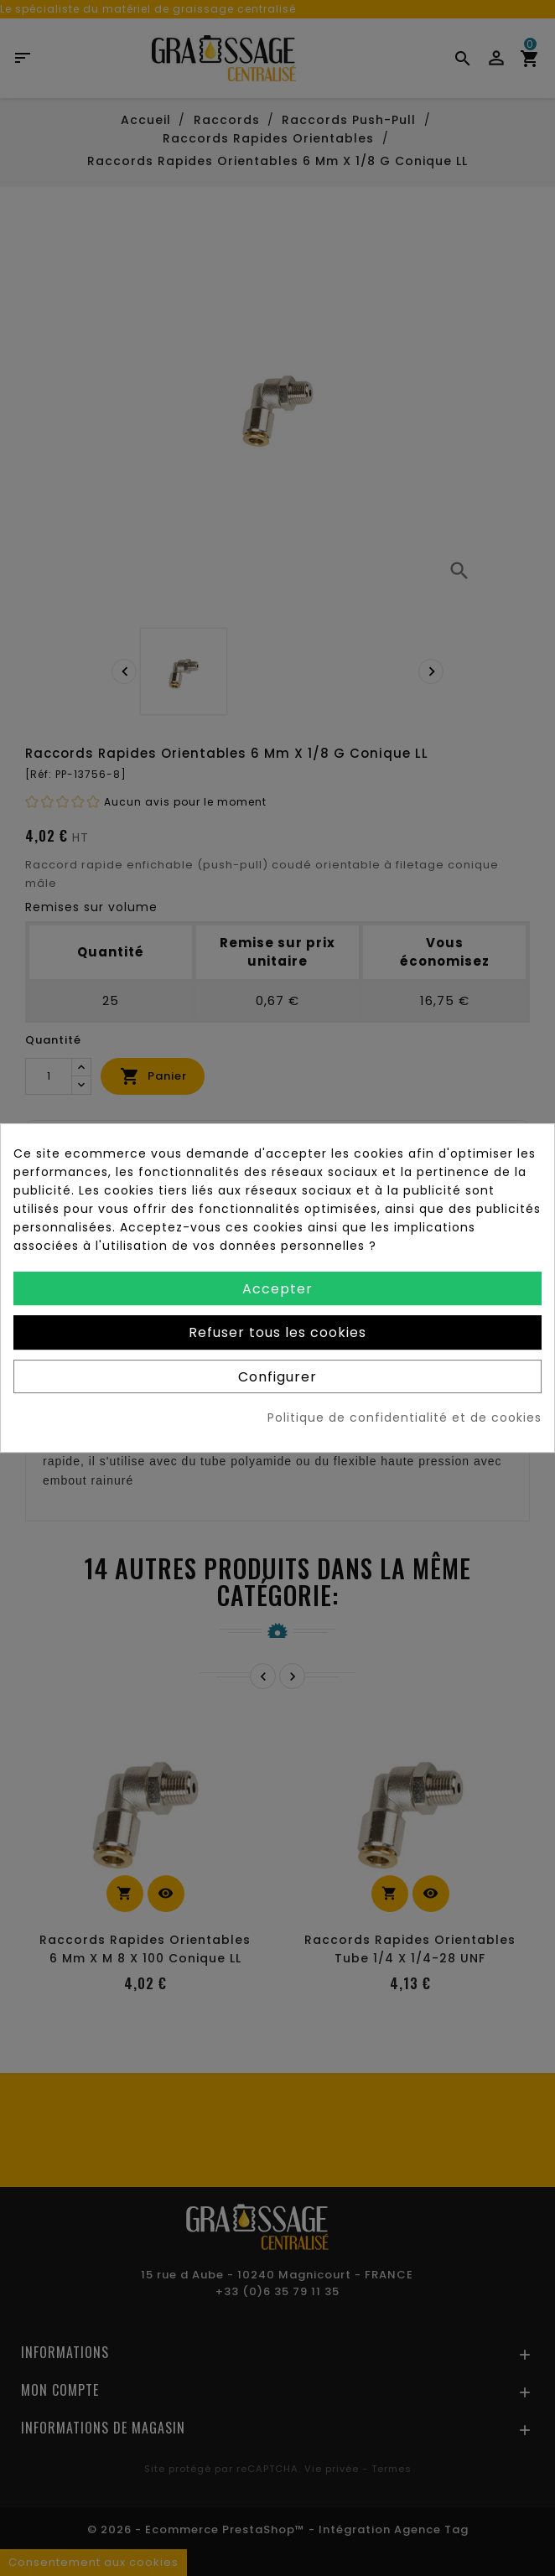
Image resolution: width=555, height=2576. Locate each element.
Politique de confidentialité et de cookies (404, 1417)
